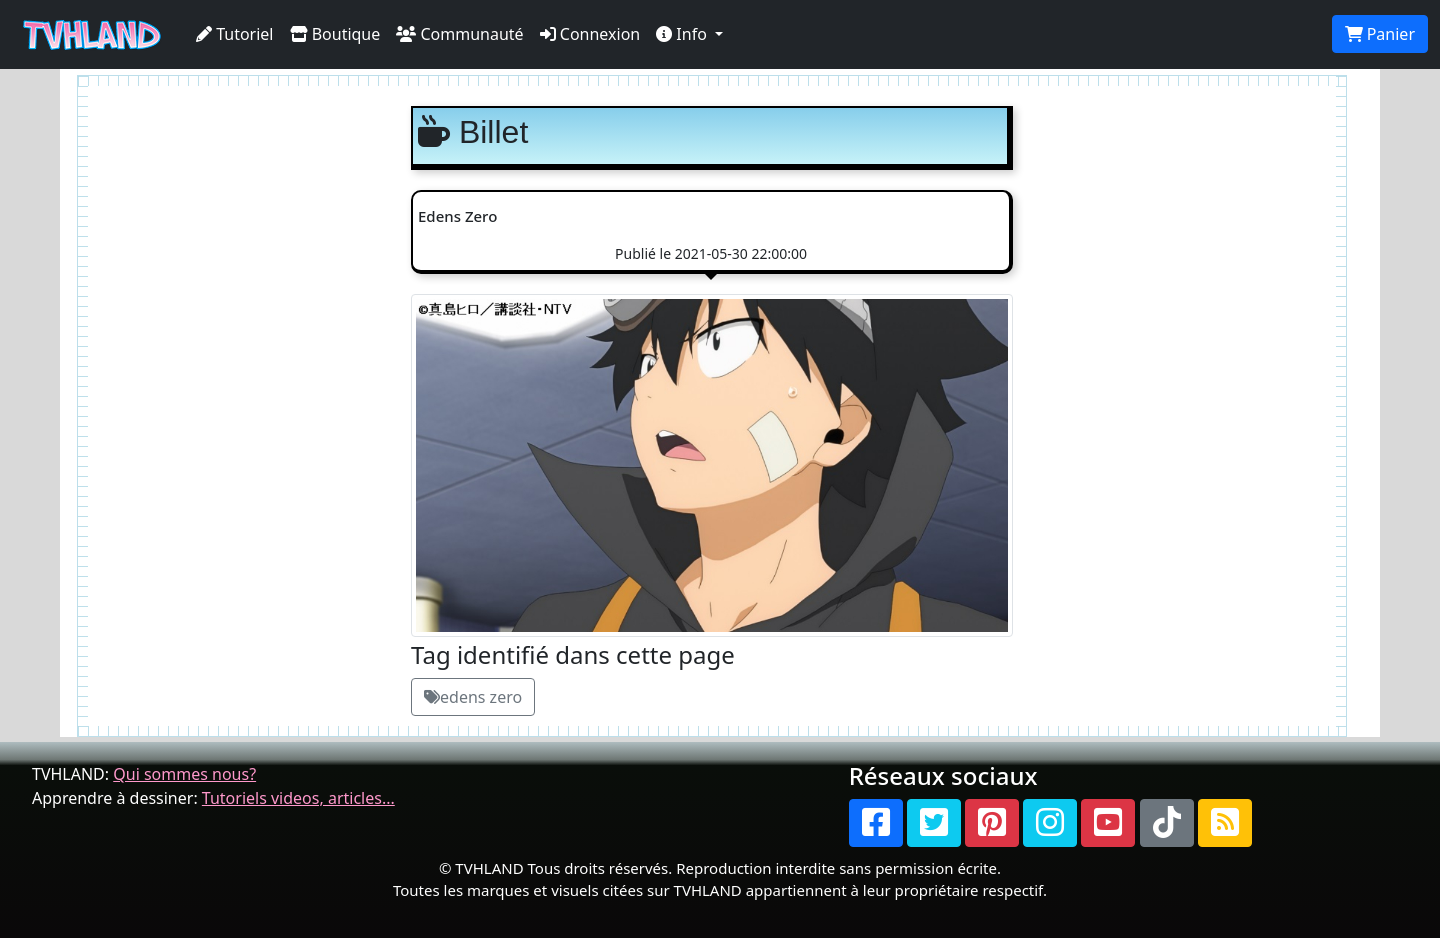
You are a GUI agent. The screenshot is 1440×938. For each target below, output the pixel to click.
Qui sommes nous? (184, 774)
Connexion (590, 34)
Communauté (459, 34)
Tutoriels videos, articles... (298, 798)
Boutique (335, 34)
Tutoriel (235, 34)
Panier (1380, 34)
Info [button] (683, 34)
